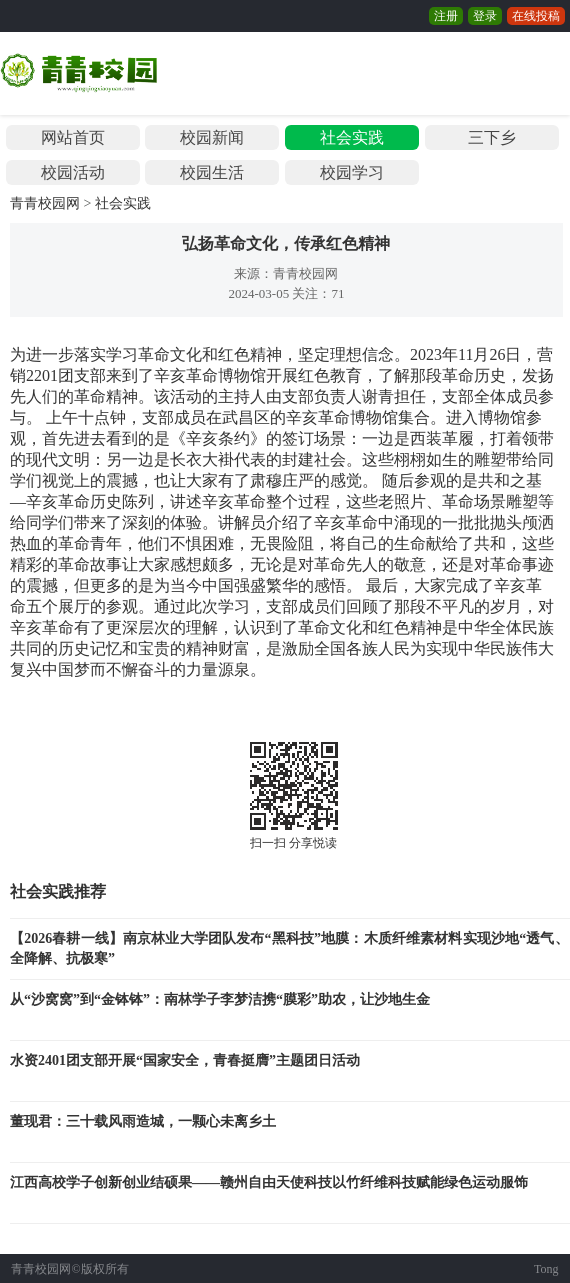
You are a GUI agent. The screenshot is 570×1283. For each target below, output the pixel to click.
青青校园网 (45, 203)
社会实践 (352, 137)
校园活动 (73, 172)
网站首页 (73, 137)
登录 (485, 16)
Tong (546, 1269)
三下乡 (492, 137)
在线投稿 (536, 16)
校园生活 (212, 172)
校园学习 (352, 172)
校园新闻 (212, 137)
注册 (446, 16)
